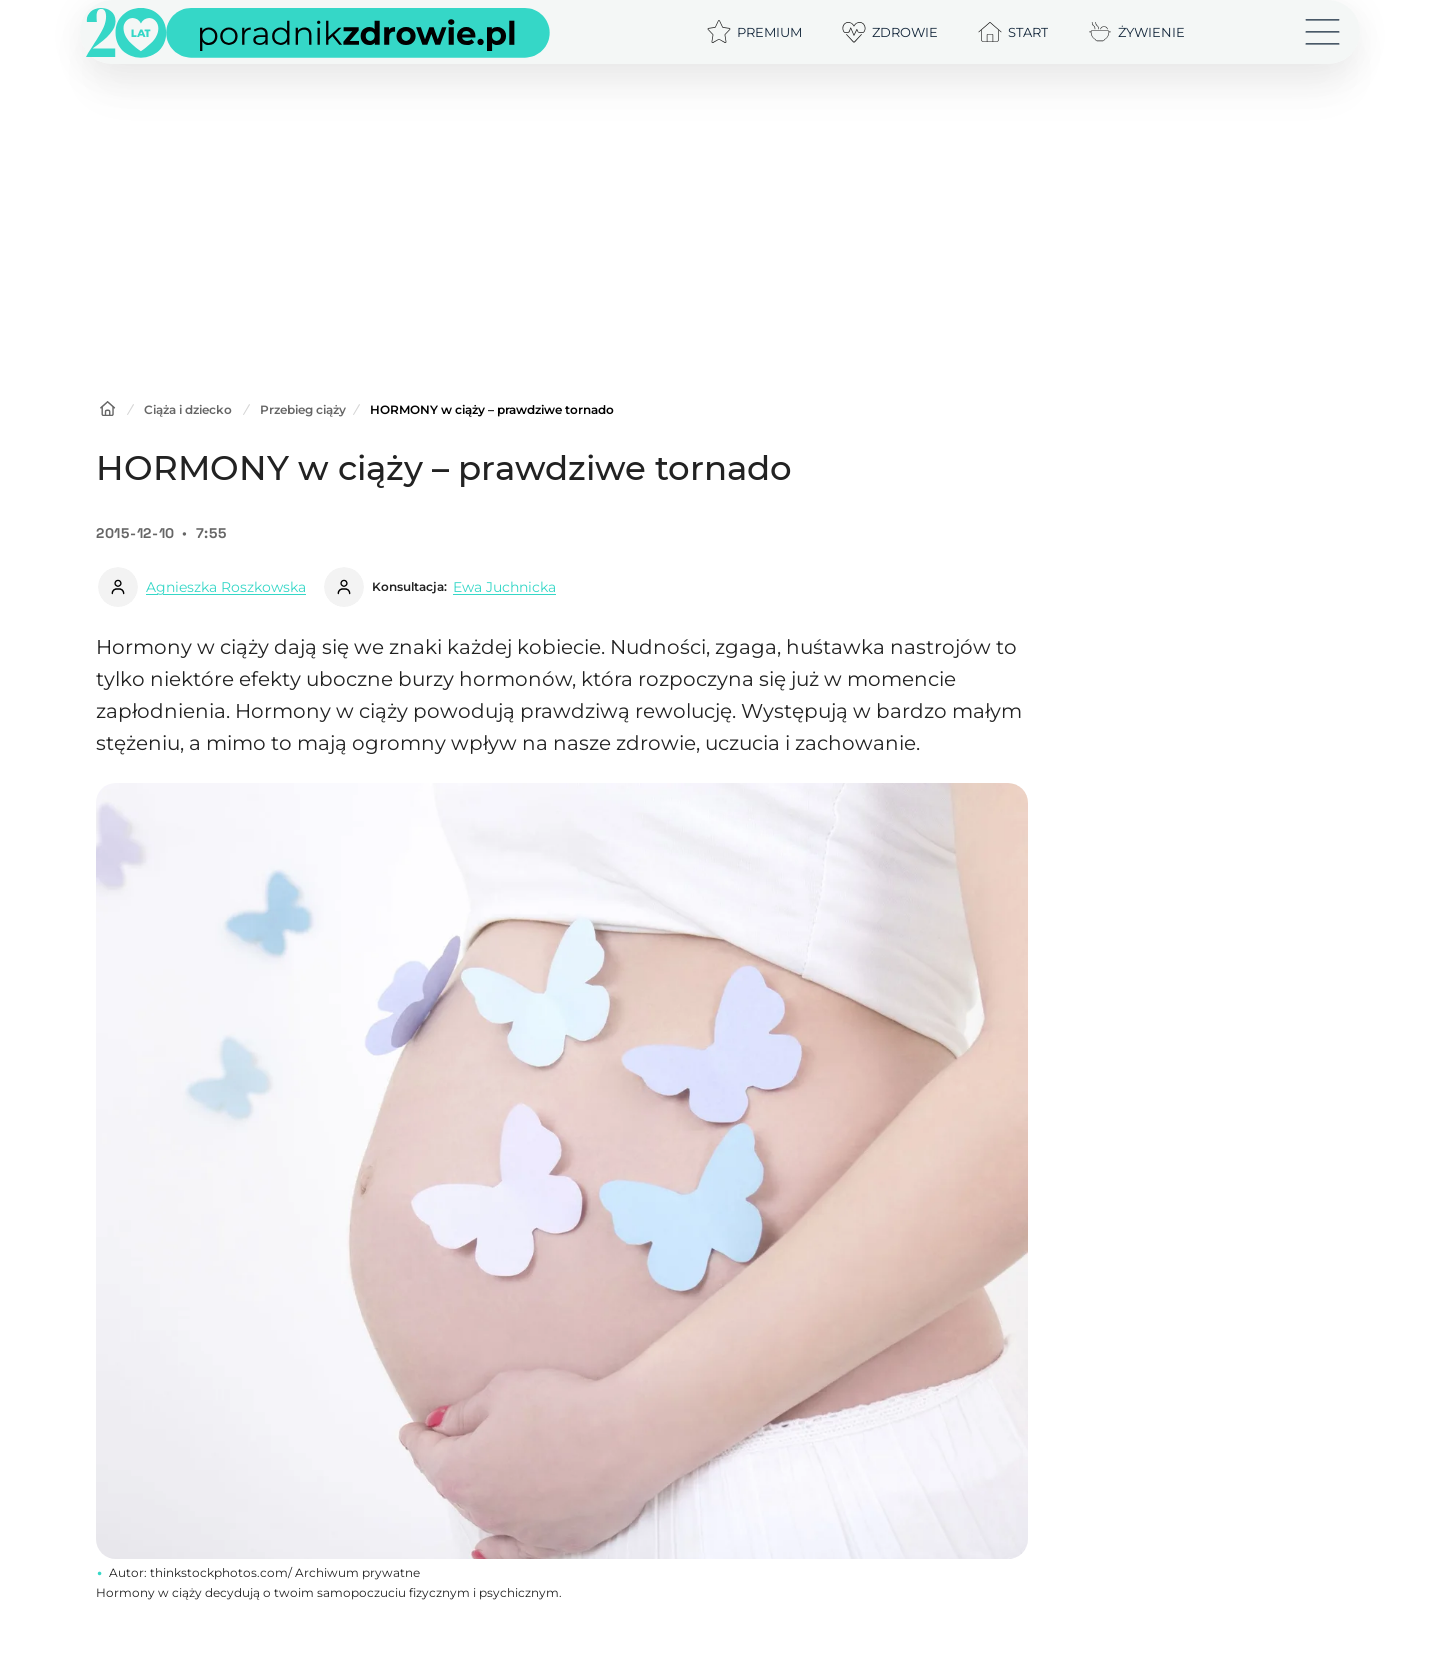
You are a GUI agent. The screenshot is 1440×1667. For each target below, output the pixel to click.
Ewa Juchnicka (504, 587)
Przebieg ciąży (303, 409)
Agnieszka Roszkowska (226, 587)
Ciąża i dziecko (188, 409)
